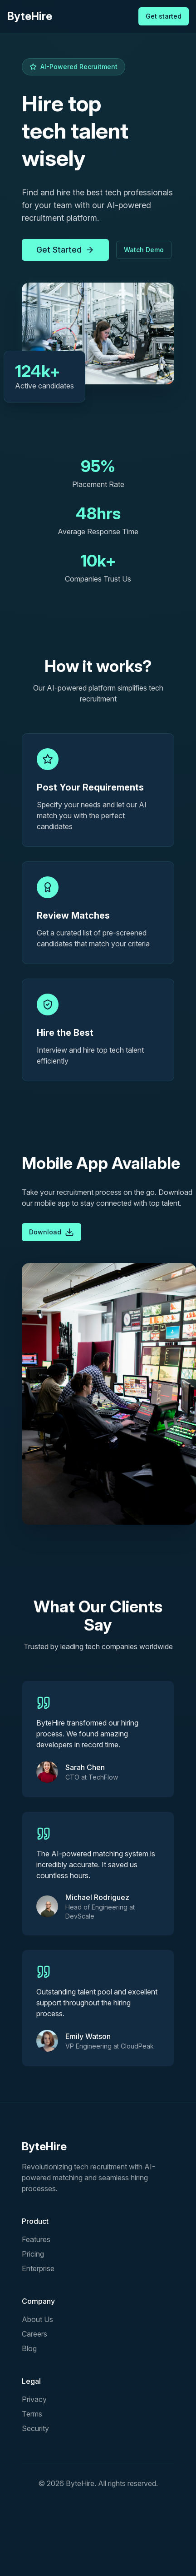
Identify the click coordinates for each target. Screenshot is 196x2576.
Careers (34, 2333)
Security (35, 2428)
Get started (163, 16)
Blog (29, 2348)
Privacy (34, 2399)
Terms (32, 2413)
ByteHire (29, 16)
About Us (37, 2319)
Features (36, 2239)
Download (51, 1232)
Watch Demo (144, 250)
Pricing (33, 2253)
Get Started (65, 249)
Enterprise (38, 2268)
